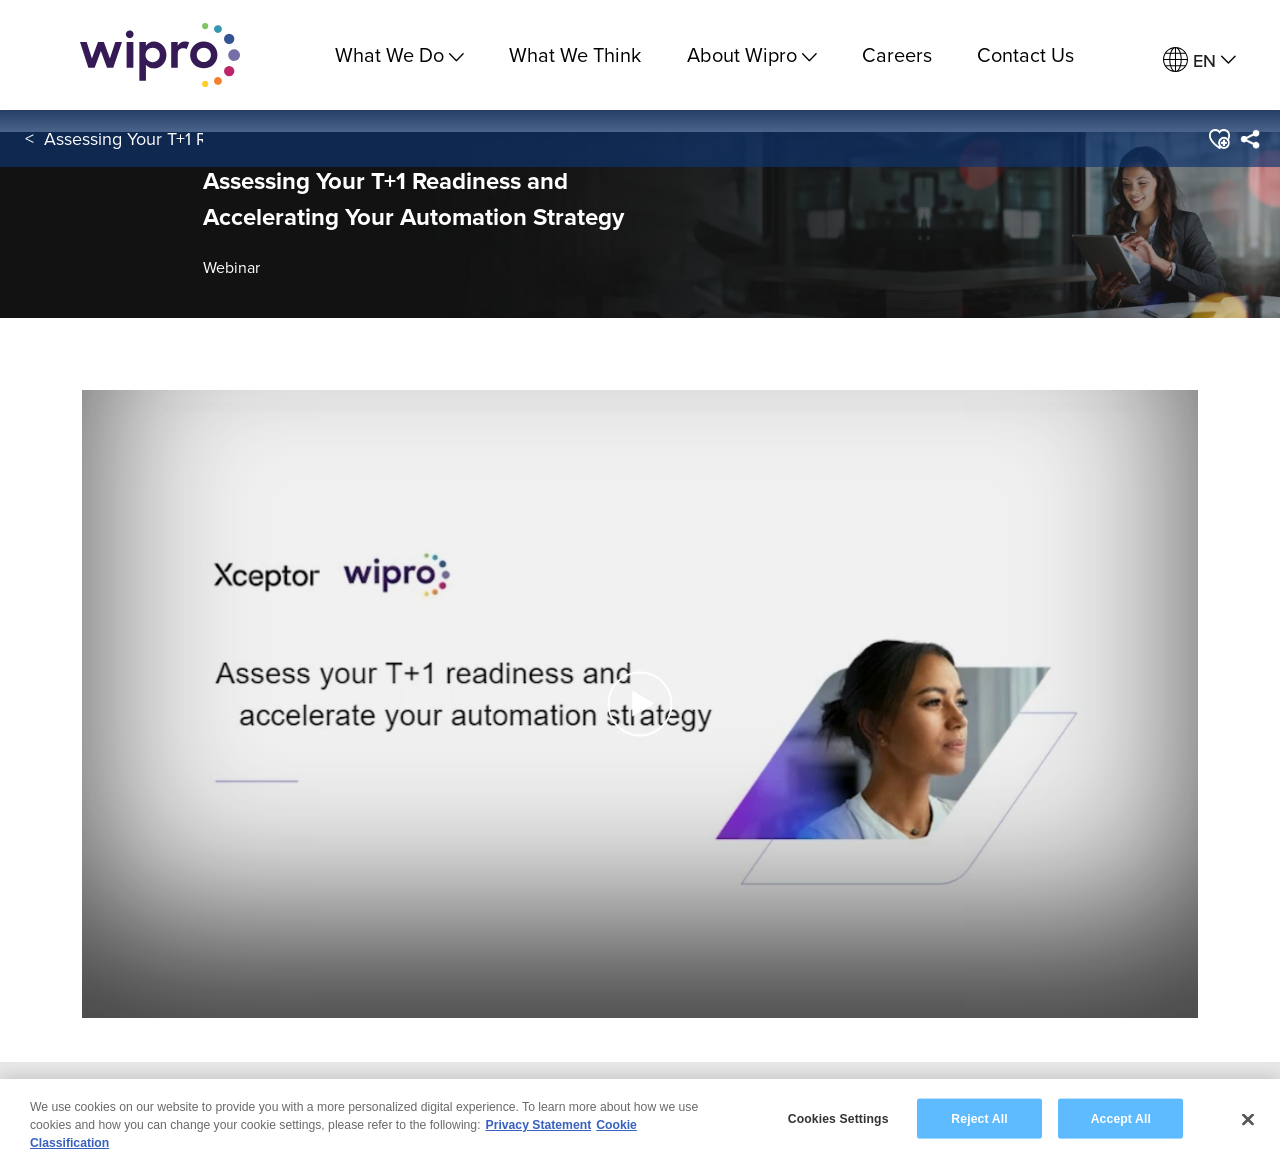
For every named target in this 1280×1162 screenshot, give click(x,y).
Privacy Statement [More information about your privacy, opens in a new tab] (539, 1126)
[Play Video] (640, 702)
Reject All (979, 1119)
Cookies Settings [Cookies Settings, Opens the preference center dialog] (838, 1119)
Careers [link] (897, 54)
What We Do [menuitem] (399, 54)
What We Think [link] (575, 54)
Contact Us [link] (1025, 54)
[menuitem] (1199, 60)
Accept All (1121, 1119)
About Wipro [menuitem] (752, 54)
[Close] (1248, 1120)
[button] (1218, 139)
